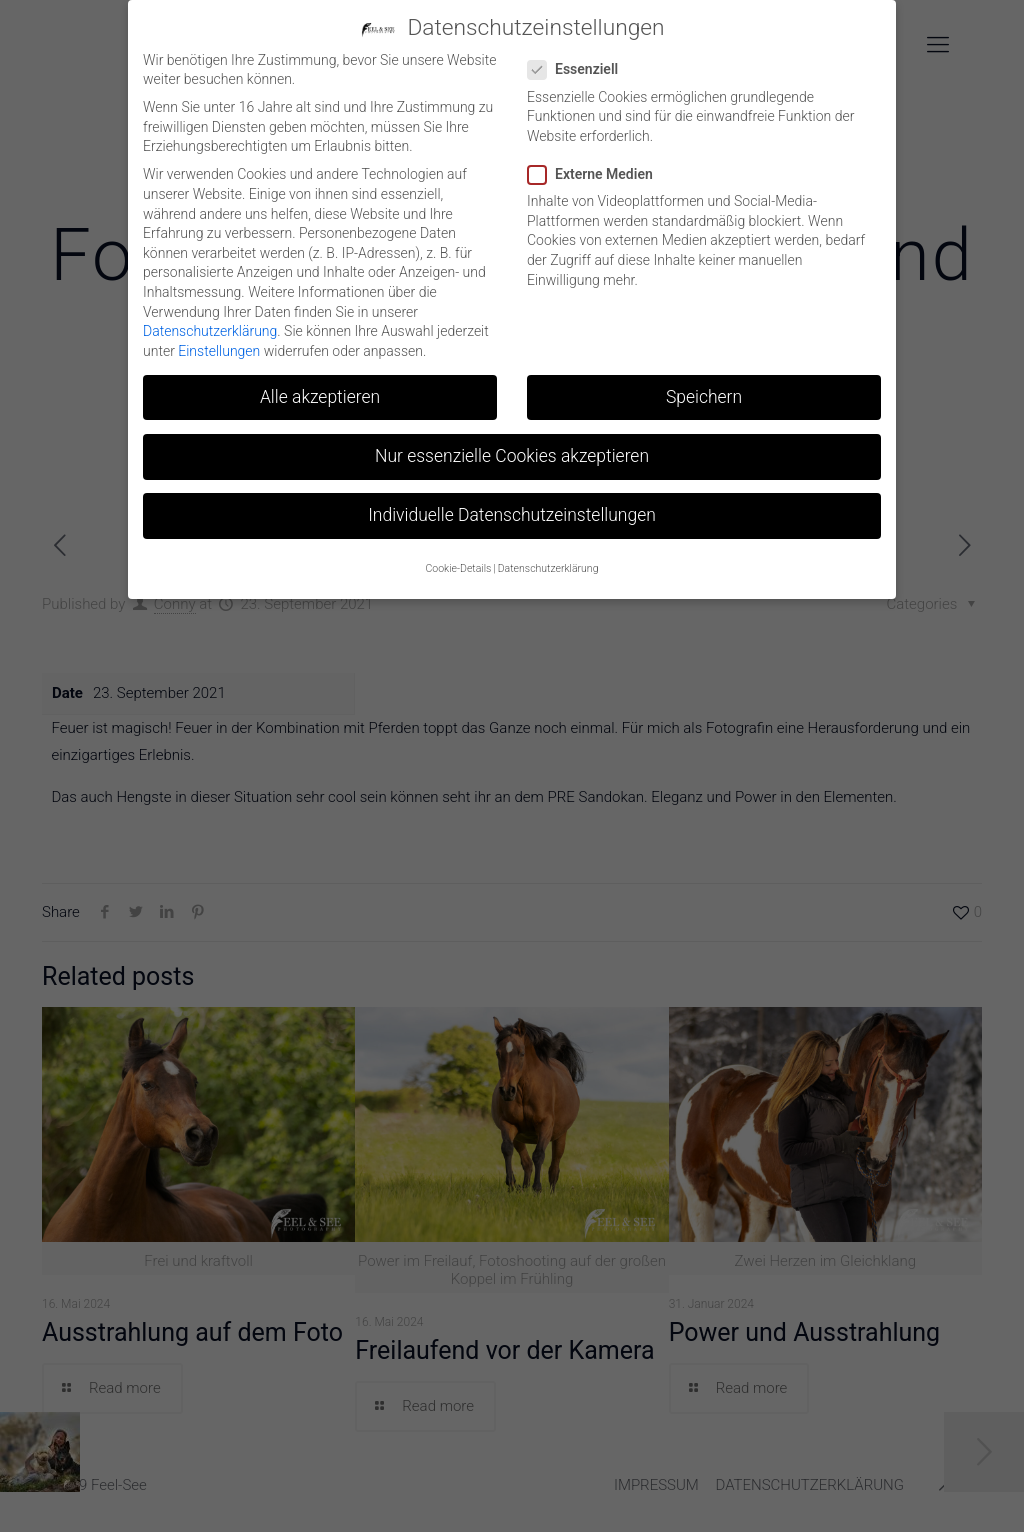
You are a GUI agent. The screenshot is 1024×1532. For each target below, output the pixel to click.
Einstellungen (219, 348)
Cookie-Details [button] (459, 566)
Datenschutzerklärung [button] (548, 566)
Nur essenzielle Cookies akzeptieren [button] (512, 453)
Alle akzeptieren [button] (320, 394)
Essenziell (581, 67)
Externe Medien (598, 172)
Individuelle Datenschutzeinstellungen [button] (512, 513)
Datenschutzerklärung (210, 329)
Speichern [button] (704, 394)
